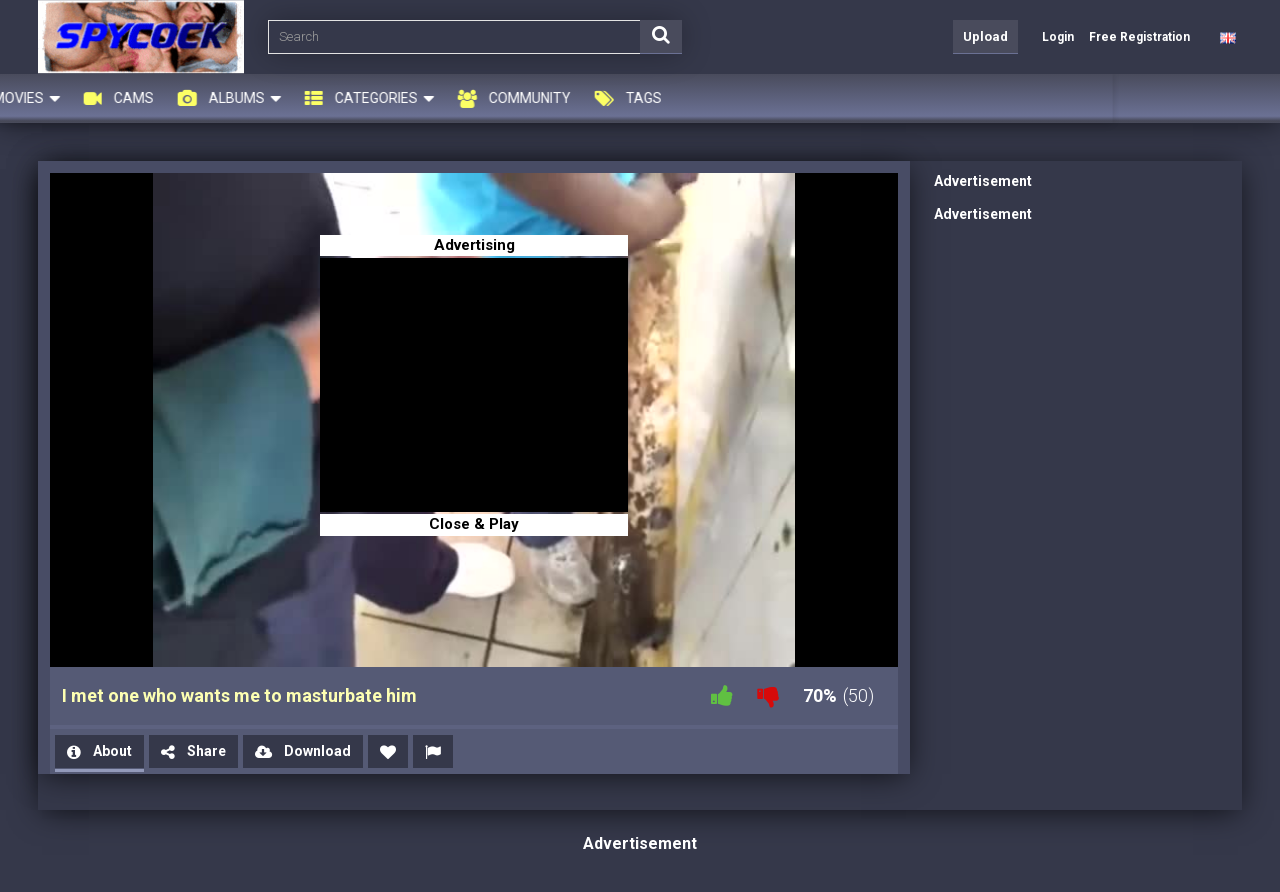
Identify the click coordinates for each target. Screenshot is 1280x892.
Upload (985, 36)
